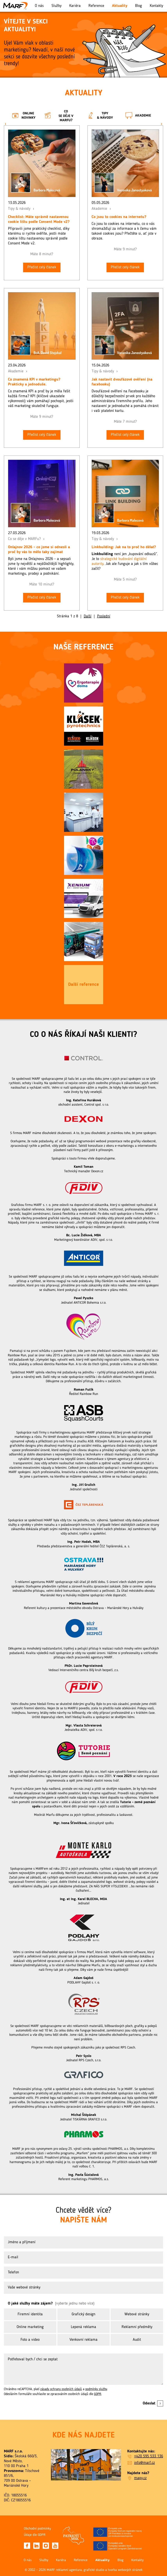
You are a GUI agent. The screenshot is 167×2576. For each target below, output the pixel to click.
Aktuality (119, 6)
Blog (138, 6)
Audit (137, 2340)
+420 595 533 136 (148, 2456)
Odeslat (153, 2403)
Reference (96, 6)
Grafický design (83, 2314)
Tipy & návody (98, 115)
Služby (56, 6)
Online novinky (22, 115)
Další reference (83, 984)
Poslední (103, 616)
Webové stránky (137, 2314)
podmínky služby (96, 2389)
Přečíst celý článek (41, 267)
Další (87, 616)
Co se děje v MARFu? (57, 116)
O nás (39, 6)
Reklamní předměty (137, 2327)
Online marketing (30, 2327)
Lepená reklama (83, 2327)
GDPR (97, 2394)
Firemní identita (30, 2314)
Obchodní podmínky (37, 2528)
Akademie (137, 115)
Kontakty (156, 6)
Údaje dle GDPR (34, 2535)
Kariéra (75, 6)
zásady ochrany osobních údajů (61, 2389)
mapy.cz (140, 2478)
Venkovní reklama (83, 2340)
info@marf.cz (144, 2463)
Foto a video (30, 2340)
